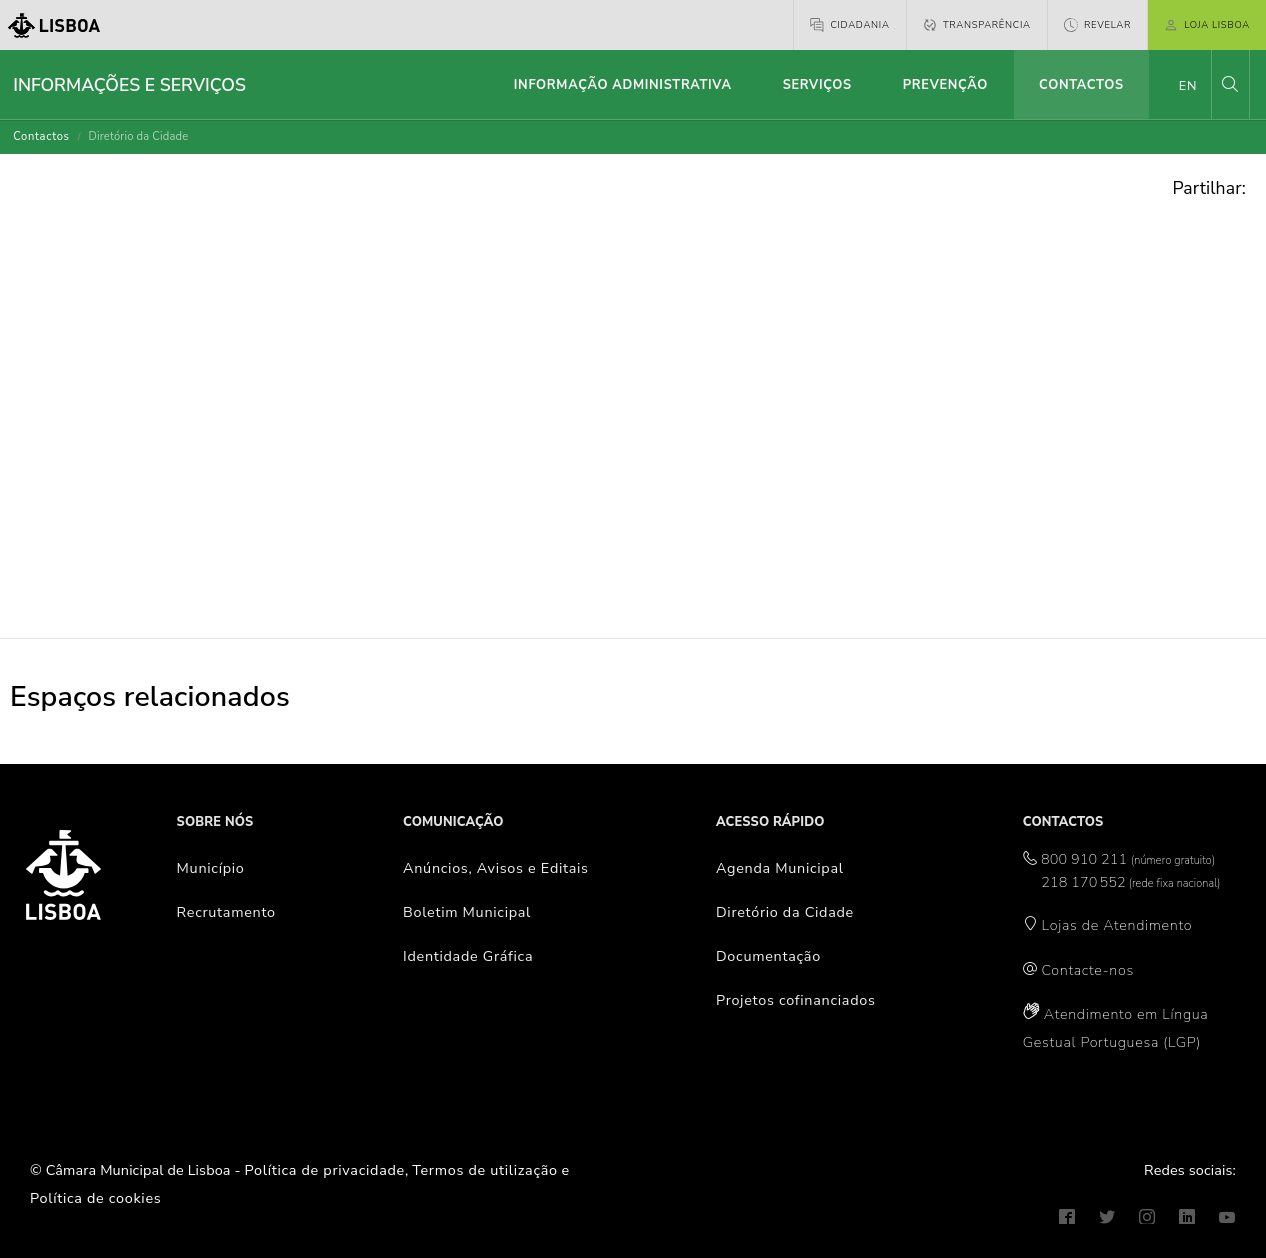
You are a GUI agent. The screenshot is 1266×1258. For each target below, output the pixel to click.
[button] (1230, 84)
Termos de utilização (485, 1170)
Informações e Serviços (129, 85)
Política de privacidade (325, 1170)
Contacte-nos (1088, 970)
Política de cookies (95, 1198)
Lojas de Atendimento (1117, 925)
